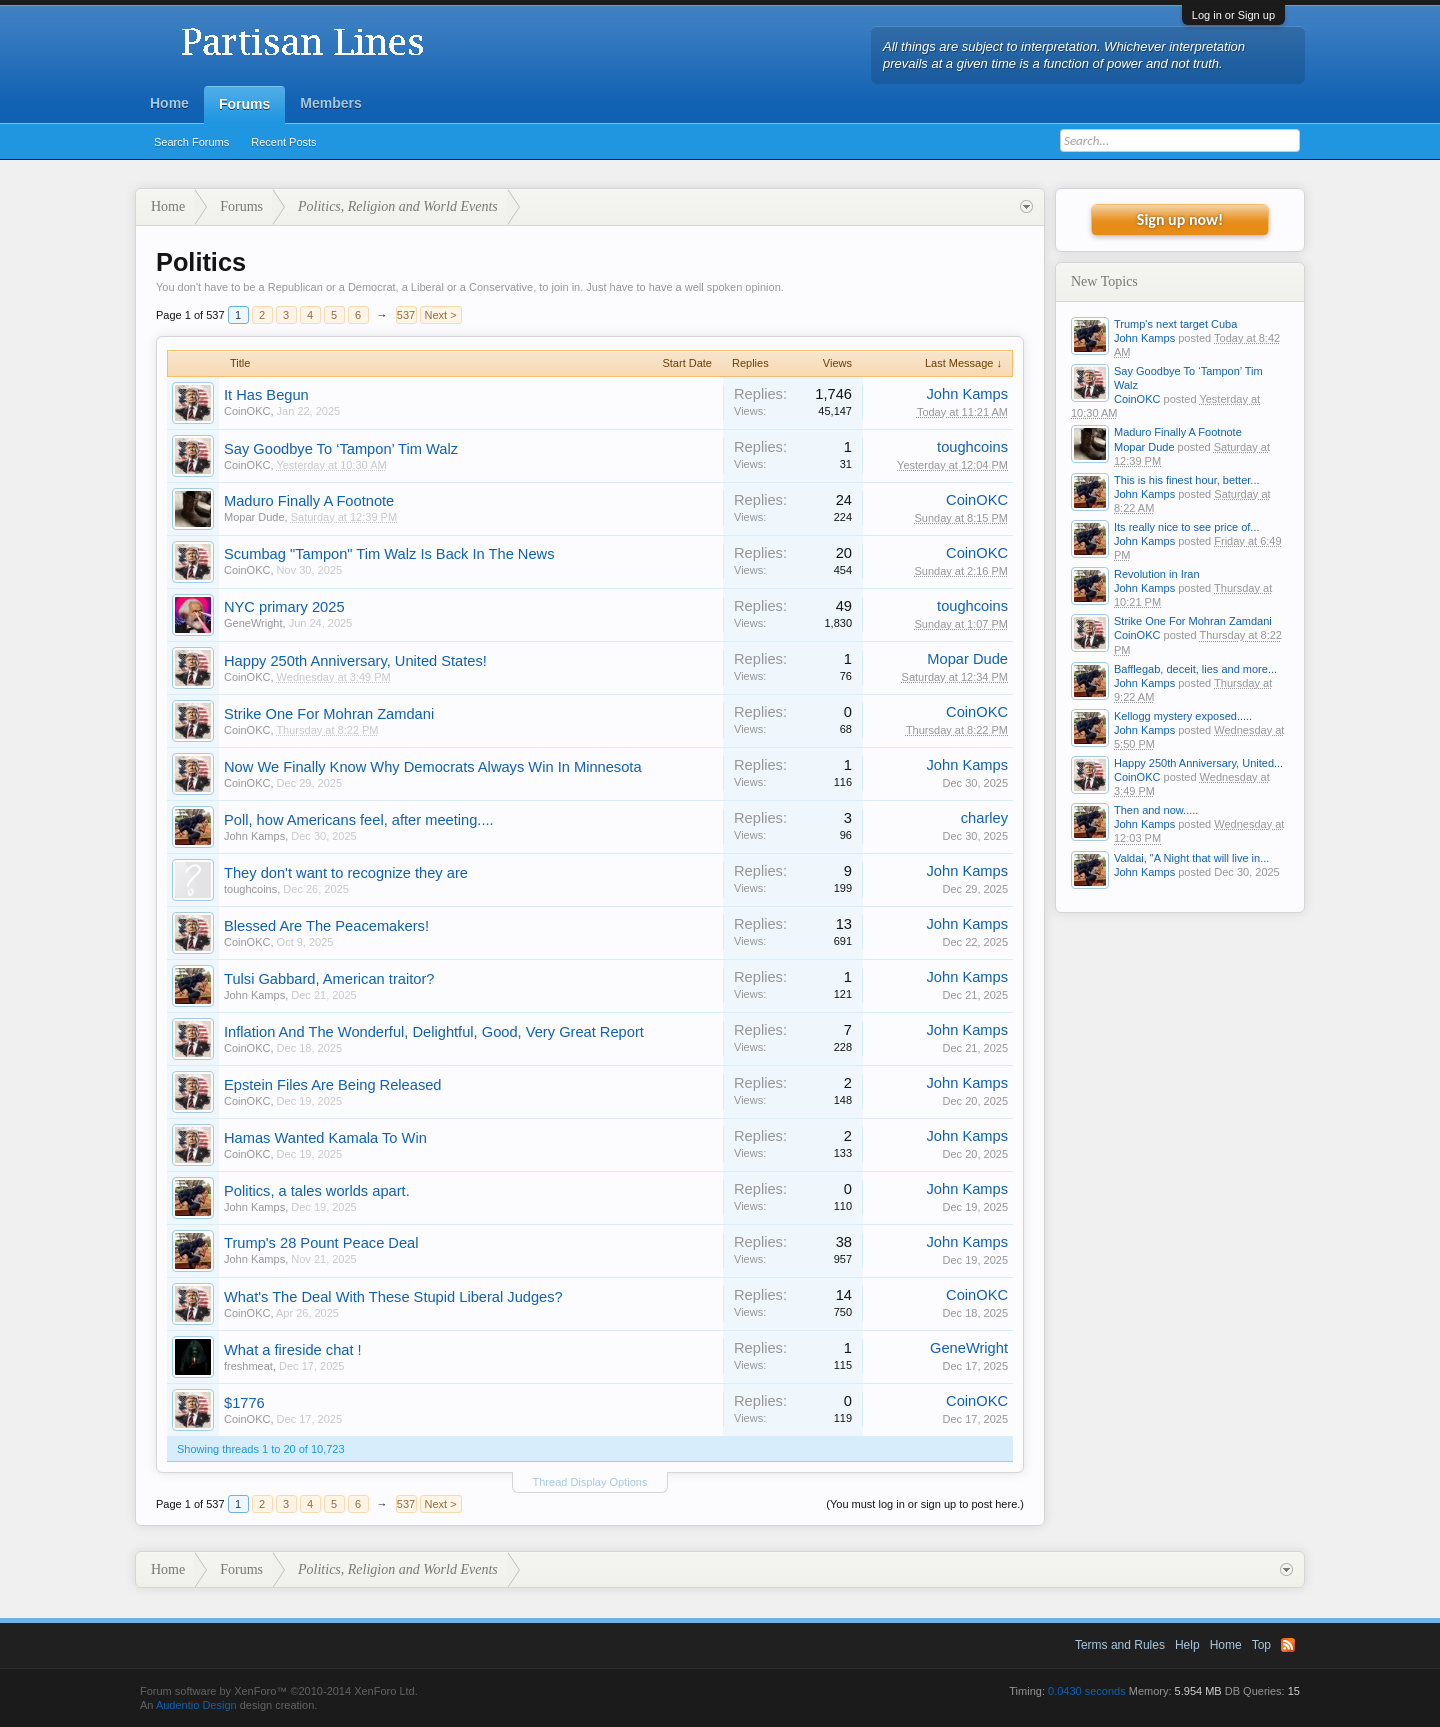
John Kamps (967, 394)
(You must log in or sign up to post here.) (925, 1504)
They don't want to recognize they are (346, 873)
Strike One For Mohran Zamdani (329, 714)
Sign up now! (1180, 219)
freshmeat (248, 1366)
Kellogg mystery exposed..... (1183, 716)
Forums (244, 104)
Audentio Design (196, 1705)
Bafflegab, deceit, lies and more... (1195, 669)
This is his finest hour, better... (1187, 480)
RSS (1288, 1645)
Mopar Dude (254, 517)
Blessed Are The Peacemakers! (326, 926)
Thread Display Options (590, 1482)
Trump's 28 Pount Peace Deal (321, 1243)
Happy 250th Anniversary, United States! (355, 661)
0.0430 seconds (1087, 1691)
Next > (441, 315)
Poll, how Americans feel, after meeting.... (359, 820)
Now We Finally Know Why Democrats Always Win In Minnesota (433, 767)
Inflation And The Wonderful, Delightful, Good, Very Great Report (434, 1032)
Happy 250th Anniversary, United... (1198, 763)
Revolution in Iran (1157, 574)
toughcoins (972, 447)
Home (169, 103)
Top (1261, 1645)
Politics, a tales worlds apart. (317, 1191)
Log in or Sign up (1233, 15)
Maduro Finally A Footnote (309, 501)
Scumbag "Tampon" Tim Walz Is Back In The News (389, 554)
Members (330, 103)
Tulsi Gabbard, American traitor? (329, 979)
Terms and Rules (1120, 1645)
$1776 (244, 1403)
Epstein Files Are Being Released (333, 1085)
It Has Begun (266, 395)
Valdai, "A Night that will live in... (1191, 858)
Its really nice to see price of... (1187, 527)
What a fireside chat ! (293, 1350)
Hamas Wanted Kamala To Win (325, 1138)
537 (406, 315)
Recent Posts (283, 142)
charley (984, 818)
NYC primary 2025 (284, 607)
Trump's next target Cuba (1175, 324)
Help (1187, 1645)
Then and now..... (1156, 810)
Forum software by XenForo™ (279, 1691)
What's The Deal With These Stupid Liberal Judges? (393, 1297)
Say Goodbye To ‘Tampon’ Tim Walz (341, 449)
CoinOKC (247, 411)
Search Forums (191, 142)
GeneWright (253, 623)
